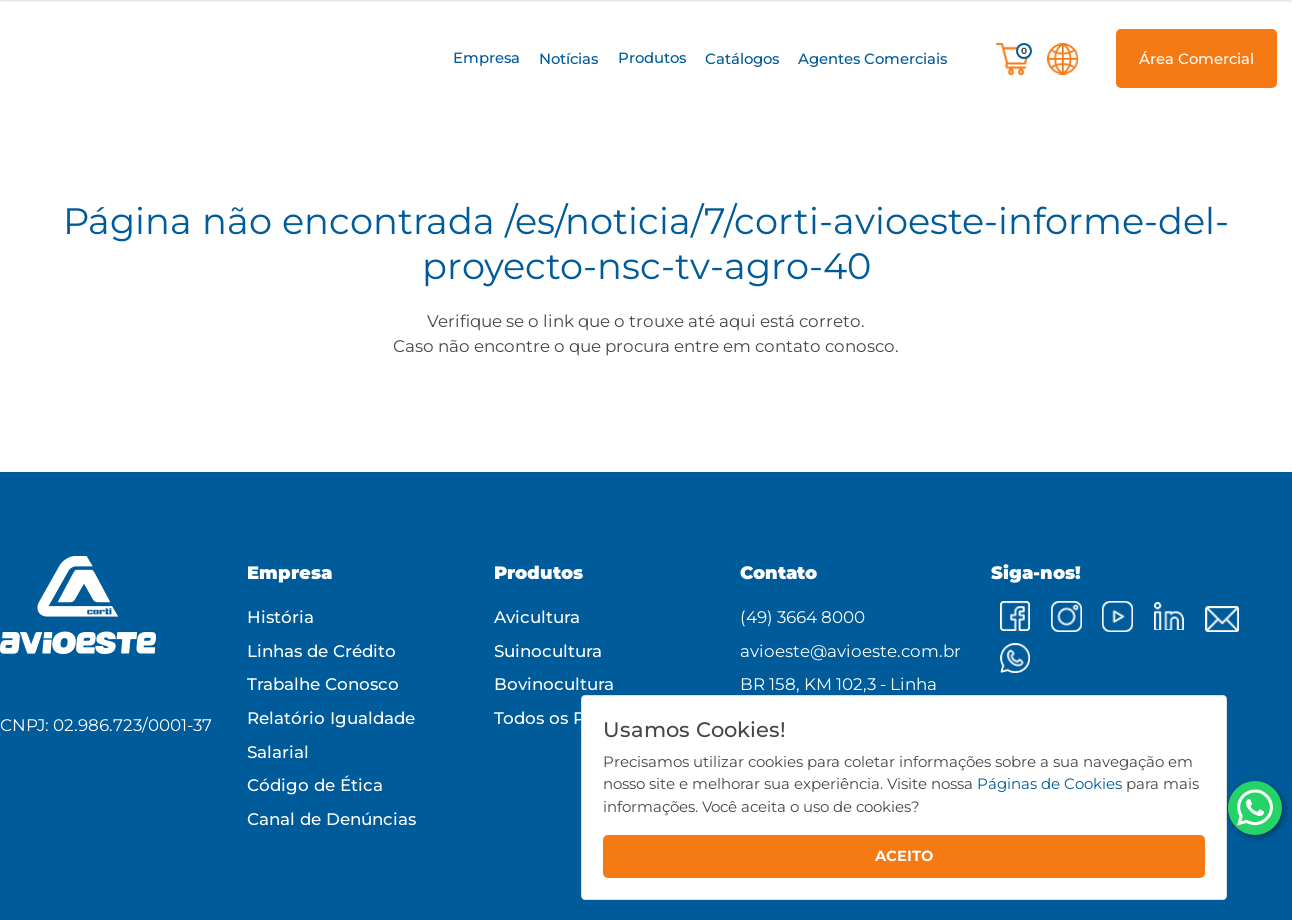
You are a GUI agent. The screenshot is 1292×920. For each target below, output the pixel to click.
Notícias (568, 59)
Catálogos (742, 59)
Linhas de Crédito (321, 651)
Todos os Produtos (572, 718)
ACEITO (904, 856)
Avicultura (537, 617)
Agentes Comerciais (872, 59)
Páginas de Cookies (1049, 783)
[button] (486, 58)
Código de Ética (315, 785)
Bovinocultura (554, 684)
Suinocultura (548, 651)
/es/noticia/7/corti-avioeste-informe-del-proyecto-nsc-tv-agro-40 (826, 242)
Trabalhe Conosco (323, 684)
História (280, 617)
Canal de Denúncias (331, 819)
